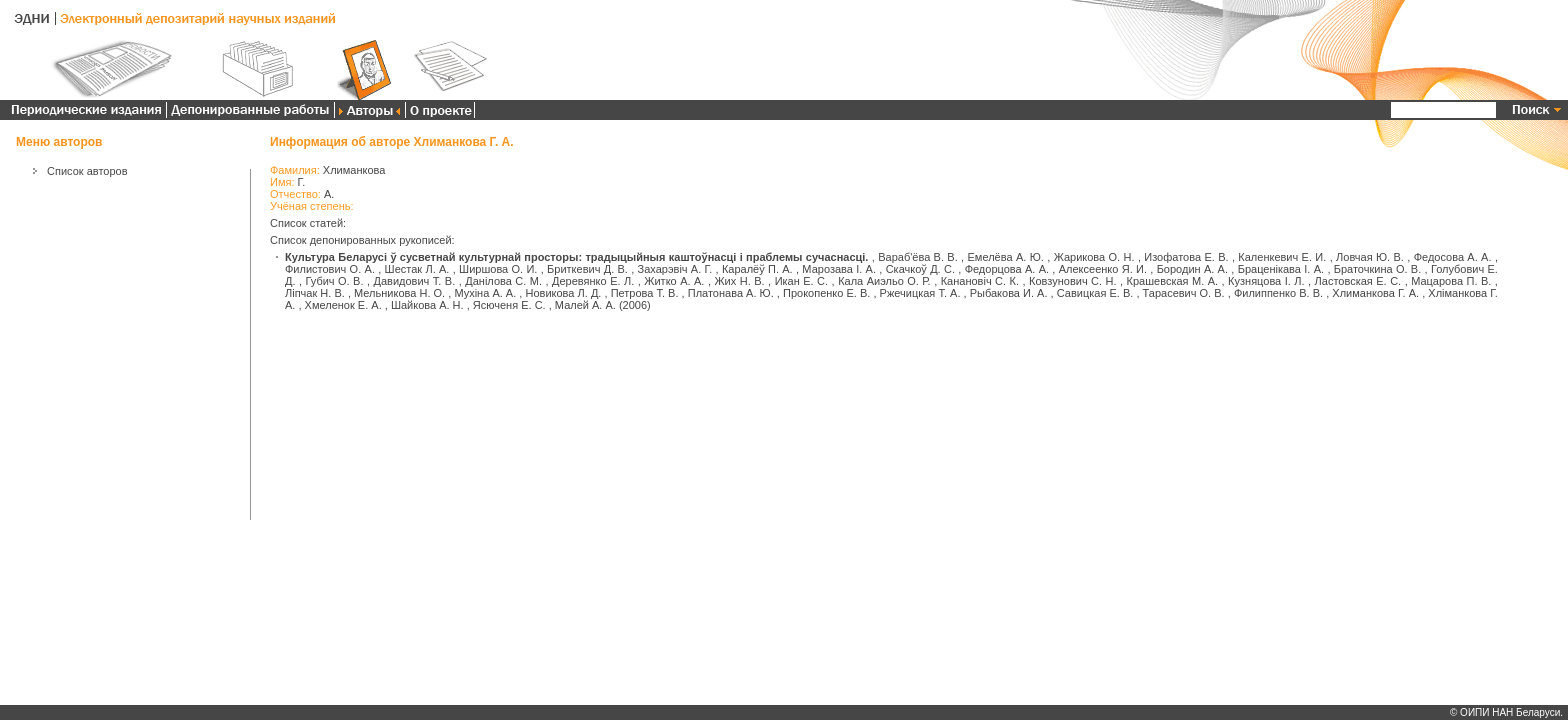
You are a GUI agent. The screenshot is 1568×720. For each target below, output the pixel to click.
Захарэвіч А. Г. (675, 269)
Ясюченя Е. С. (509, 305)
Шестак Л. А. (417, 269)
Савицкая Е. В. (1095, 293)
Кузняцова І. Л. (1266, 281)
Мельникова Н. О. (399, 293)
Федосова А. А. (1453, 257)
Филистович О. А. (330, 269)
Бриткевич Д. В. (587, 269)
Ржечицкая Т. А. (920, 293)
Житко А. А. (674, 281)
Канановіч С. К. (980, 281)
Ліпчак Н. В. (315, 293)
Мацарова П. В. (1451, 281)
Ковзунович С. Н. (1073, 281)
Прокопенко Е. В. (826, 293)
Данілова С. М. (503, 281)
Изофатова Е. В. (1186, 257)
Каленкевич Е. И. (1282, 257)
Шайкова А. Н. (427, 305)
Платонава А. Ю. (731, 293)
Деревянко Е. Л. (593, 281)
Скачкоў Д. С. (920, 269)
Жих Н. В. (739, 281)
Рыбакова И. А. (1009, 293)
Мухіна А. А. (485, 293)
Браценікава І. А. (1281, 269)
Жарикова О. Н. (1094, 257)
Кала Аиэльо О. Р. (884, 281)
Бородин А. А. (1192, 269)
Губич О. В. (335, 281)
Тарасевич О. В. (1184, 293)
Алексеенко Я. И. (1103, 269)
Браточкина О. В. (1378, 269)
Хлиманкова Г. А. (1375, 293)
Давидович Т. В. (415, 281)
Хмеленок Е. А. (343, 305)
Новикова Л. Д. (564, 293)
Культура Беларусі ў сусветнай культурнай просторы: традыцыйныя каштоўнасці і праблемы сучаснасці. (576, 257)
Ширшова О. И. (498, 269)
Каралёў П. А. (757, 269)
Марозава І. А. (839, 269)
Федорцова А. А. (1007, 269)
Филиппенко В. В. (1278, 293)
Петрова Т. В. (645, 293)
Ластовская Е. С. (1358, 281)
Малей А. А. (585, 305)
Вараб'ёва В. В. (918, 257)
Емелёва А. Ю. (1006, 257)
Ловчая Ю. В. (1370, 257)
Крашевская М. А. (1173, 281)
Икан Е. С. (802, 281)
